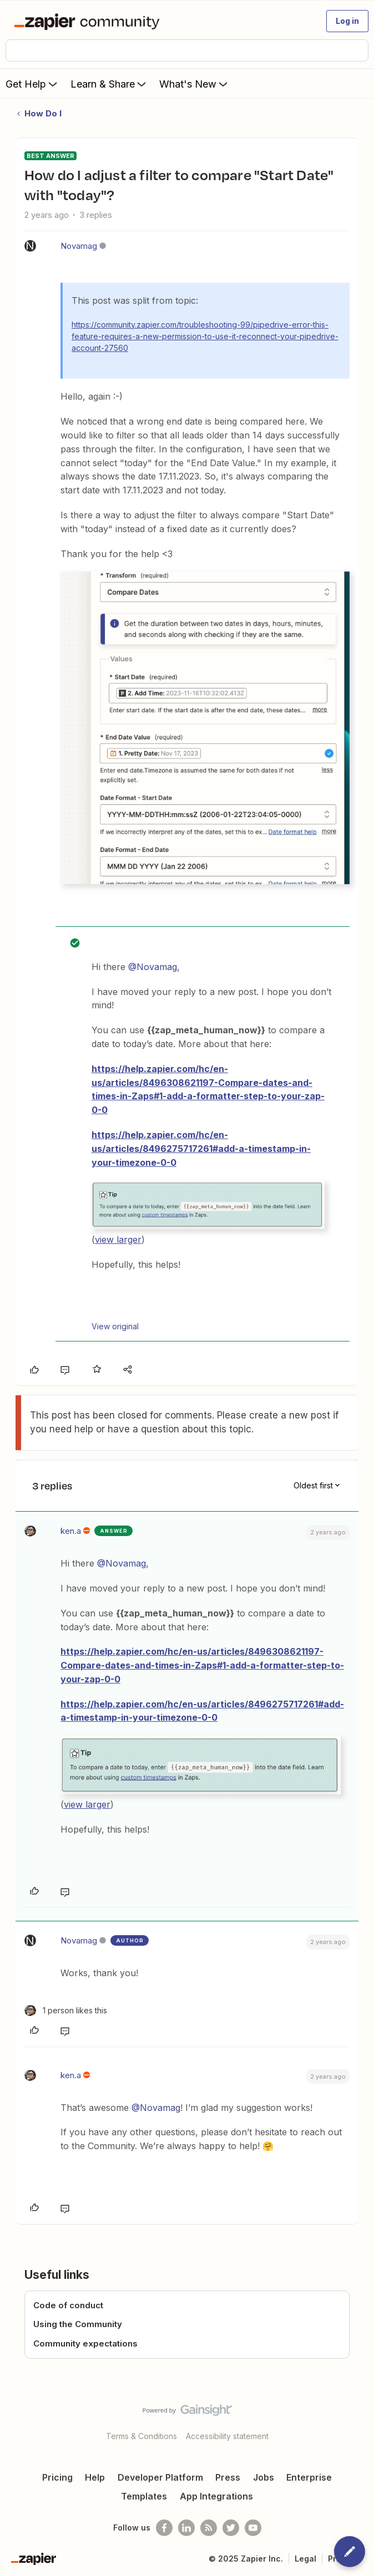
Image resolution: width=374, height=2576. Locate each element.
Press (227, 2477)
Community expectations (85, 2343)
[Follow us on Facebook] (164, 2527)
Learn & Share (109, 83)
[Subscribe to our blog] (208, 2527)
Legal (305, 2558)
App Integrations (216, 2496)
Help (95, 2477)
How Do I (43, 113)
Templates (144, 2496)
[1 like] (65, 2010)
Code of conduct (68, 2305)
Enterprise (309, 2477)
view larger (118, 1239)
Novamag (78, 246)
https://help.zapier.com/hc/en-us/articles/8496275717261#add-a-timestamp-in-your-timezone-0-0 (201, 1148)
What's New (194, 83)
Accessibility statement (227, 2436)
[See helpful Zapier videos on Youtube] (253, 2527)
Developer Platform (160, 2477)
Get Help (32, 83)
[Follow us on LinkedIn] (186, 2527)
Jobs (263, 2477)
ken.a (70, 1531)
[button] (347, 21)
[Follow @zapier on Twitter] (231, 2527)
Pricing (57, 2477)
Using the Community (77, 2324)
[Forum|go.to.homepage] (89, 21)
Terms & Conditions (141, 2436)
